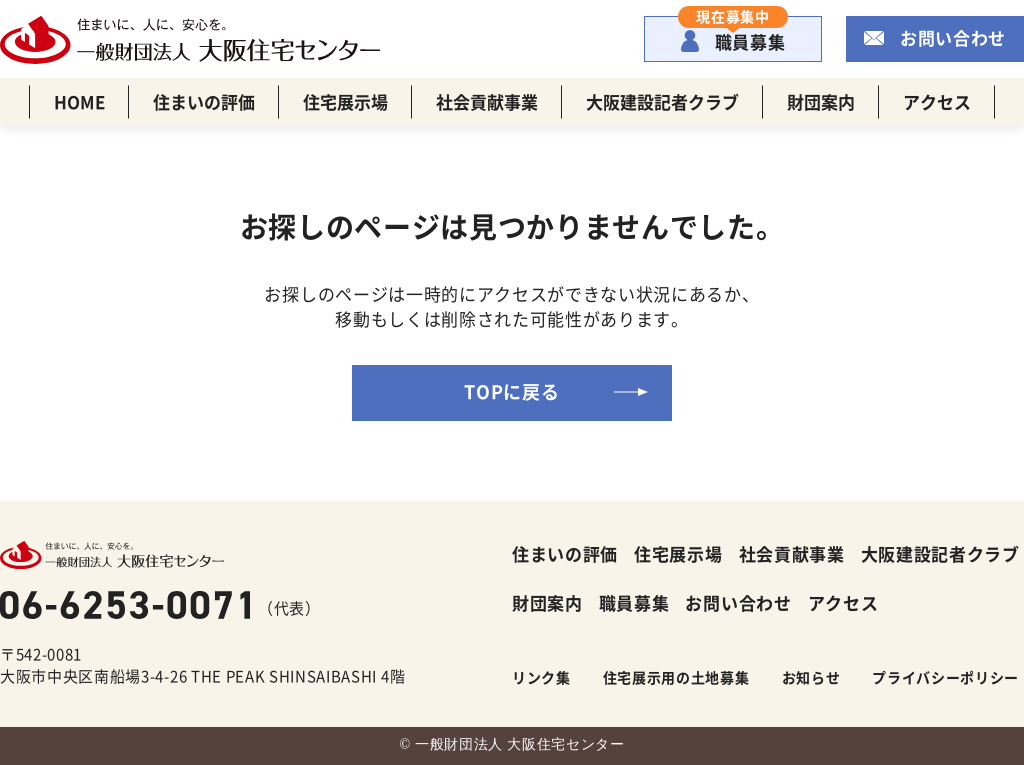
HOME (79, 101)
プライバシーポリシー (945, 677)
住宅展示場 (345, 101)
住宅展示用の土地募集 (676, 677)
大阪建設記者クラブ (662, 101)
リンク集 (541, 677)
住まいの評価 (204, 101)
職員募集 (733, 35)
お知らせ (811, 677)
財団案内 (821, 101)
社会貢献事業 (487, 101)
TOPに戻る (511, 391)
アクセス (937, 101)
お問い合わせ (953, 37)
